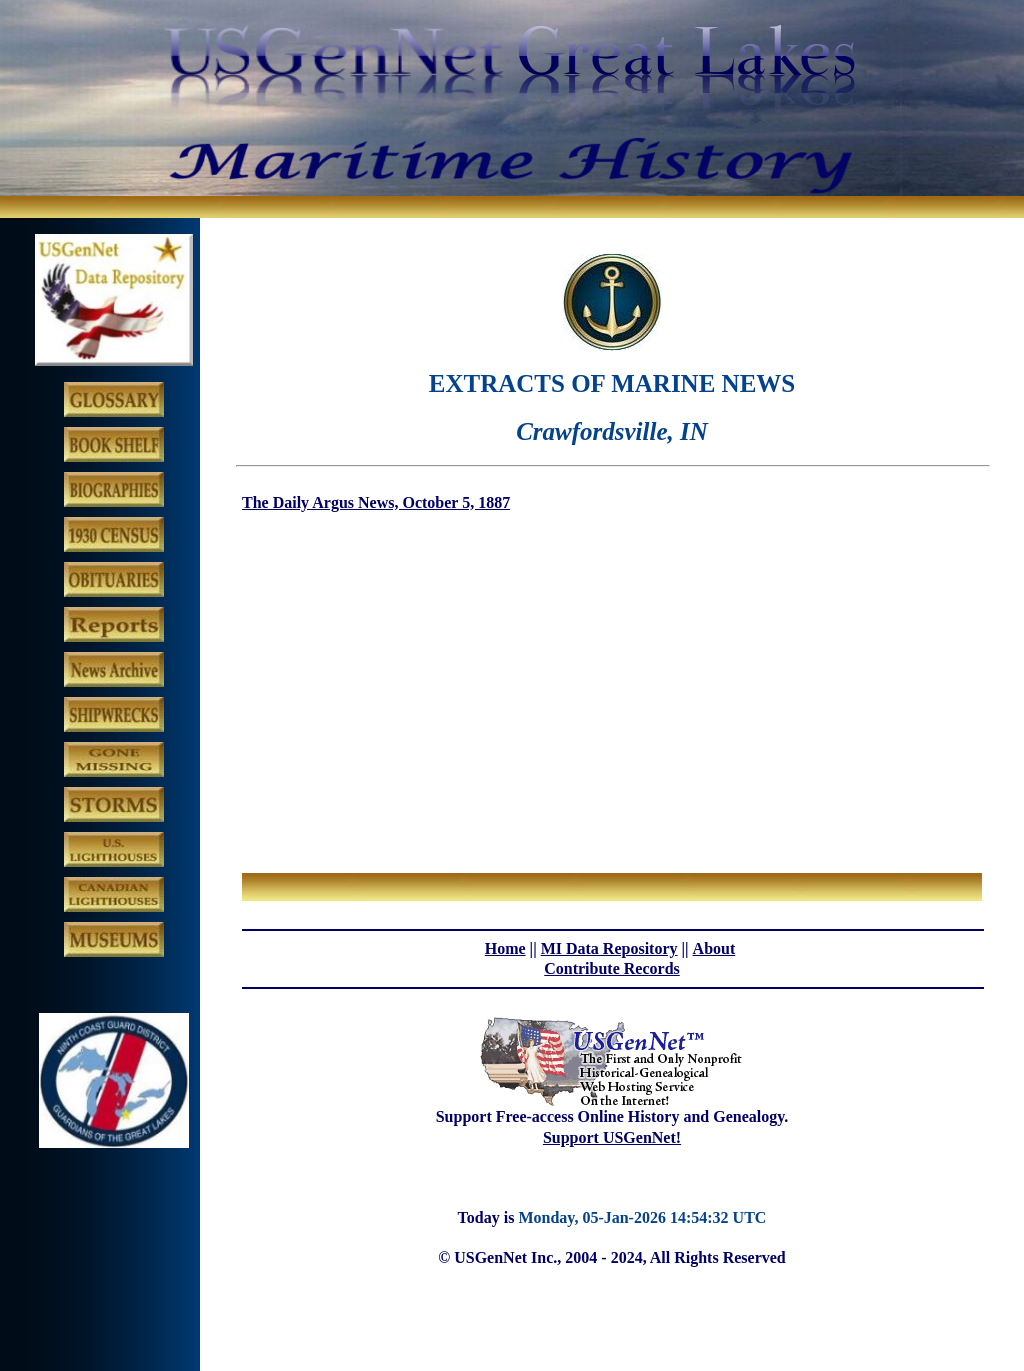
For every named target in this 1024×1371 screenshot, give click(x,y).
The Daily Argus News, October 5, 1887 (376, 502)
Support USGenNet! (612, 1137)
